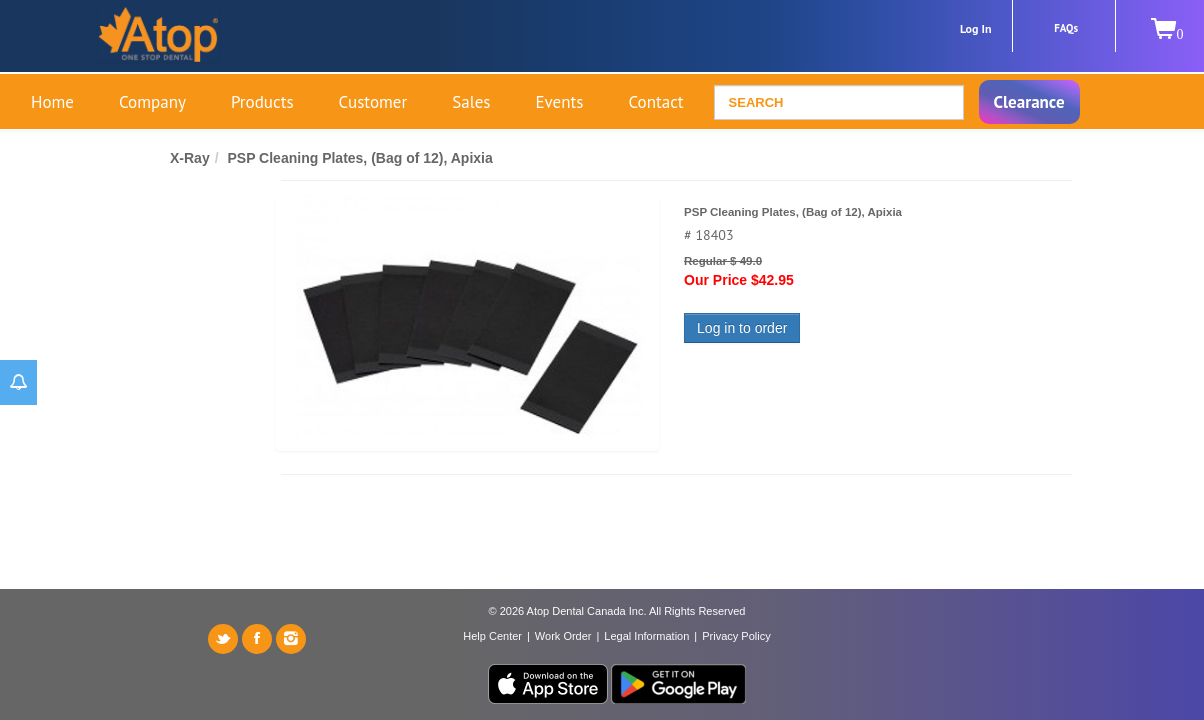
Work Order (563, 636)
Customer (373, 102)
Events (559, 102)
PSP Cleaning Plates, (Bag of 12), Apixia (359, 158)
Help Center (492, 636)
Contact (655, 102)
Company (152, 102)
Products (262, 102)
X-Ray (190, 158)
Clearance (1029, 102)
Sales (471, 102)
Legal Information (646, 636)
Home (52, 102)
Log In (976, 28)
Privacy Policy (736, 636)
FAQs (1066, 28)
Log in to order (742, 328)
